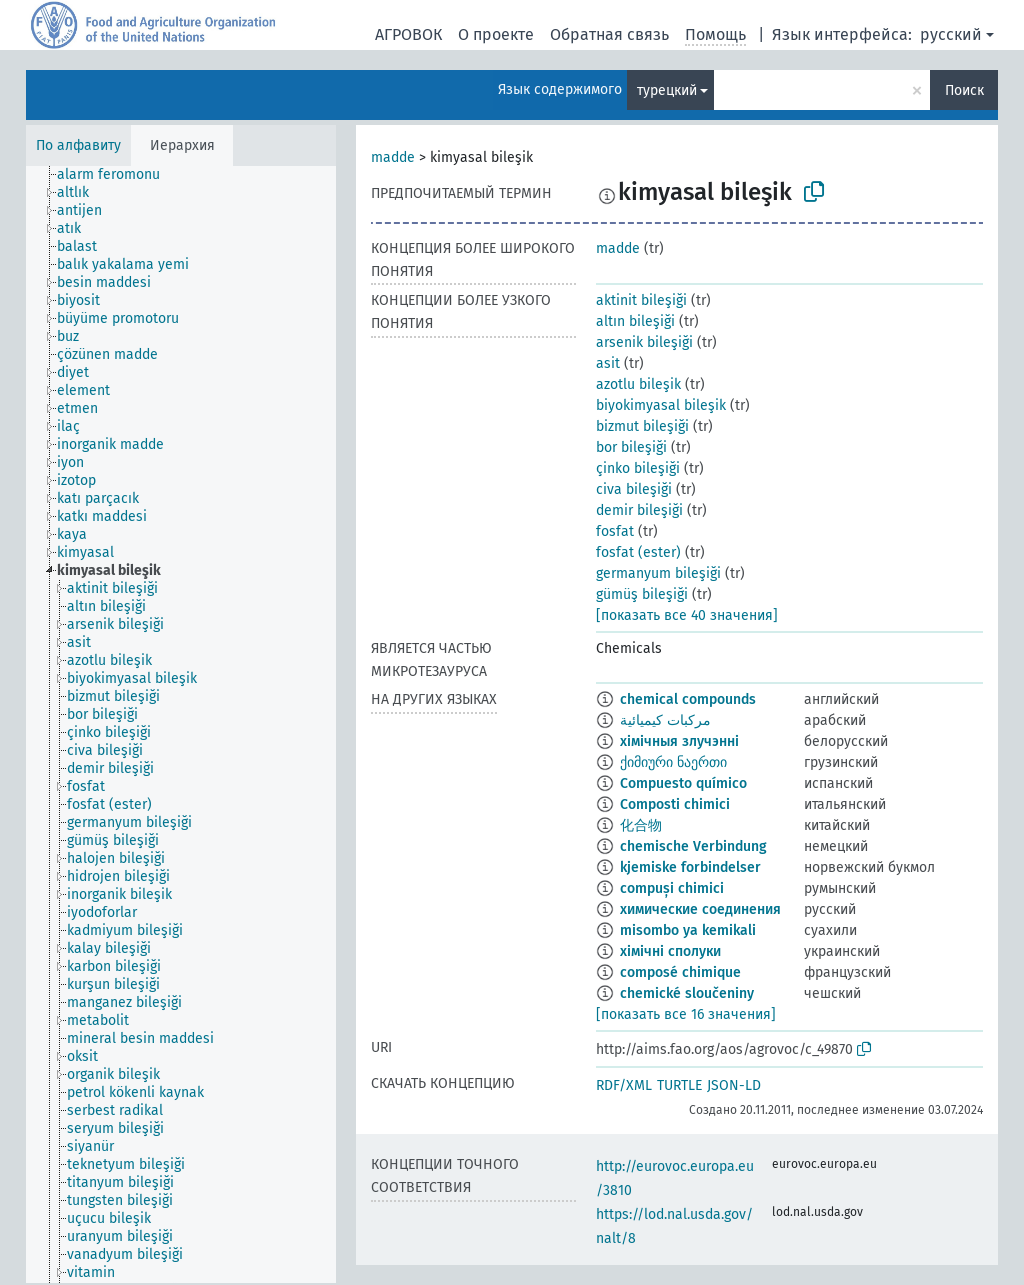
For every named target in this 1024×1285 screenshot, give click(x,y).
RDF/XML (624, 1085)
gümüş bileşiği (642, 594)
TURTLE (679, 1085)
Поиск (964, 90)
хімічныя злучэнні (679, 741)
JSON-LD (734, 1085)
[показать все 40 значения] (687, 615)
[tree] (181, 724)
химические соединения (700, 909)
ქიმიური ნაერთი (673, 762)
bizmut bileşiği (642, 426)
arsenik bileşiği (644, 342)
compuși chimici (672, 888)
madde (393, 157)
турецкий (667, 90)
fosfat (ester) (638, 552)
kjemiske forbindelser (690, 867)
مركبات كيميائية (665, 720)
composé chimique (680, 972)
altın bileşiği (635, 321)
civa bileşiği (634, 489)
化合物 (641, 825)
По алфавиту (78, 145)
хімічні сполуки (670, 951)
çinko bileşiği (638, 468)
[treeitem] (117, 175)
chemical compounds (688, 699)
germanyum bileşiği (658, 573)
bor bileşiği (631, 447)
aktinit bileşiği (641, 300)
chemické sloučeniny (687, 993)
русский (951, 34)
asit (608, 363)
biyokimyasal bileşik (661, 405)
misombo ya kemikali (688, 930)
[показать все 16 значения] (686, 1014)
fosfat (615, 531)
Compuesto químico (683, 783)
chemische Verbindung (693, 846)
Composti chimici (675, 804)
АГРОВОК (408, 34)
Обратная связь (609, 34)
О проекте (496, 34)
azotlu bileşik (638, 384)
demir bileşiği (639, 510)
